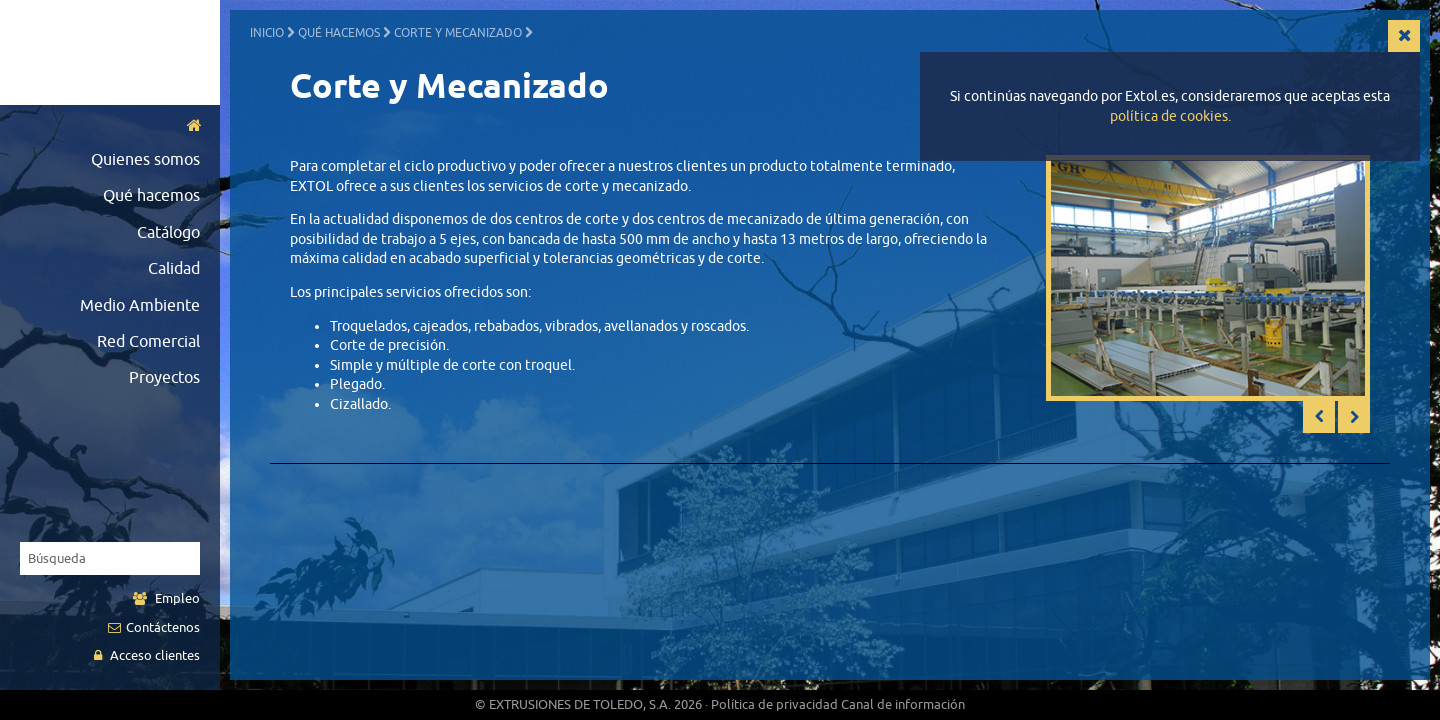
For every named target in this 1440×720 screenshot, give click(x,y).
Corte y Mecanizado (458, 33)
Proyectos (164, 378)
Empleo (166, 598)
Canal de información (903, 704)
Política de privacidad (774, 704)
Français (125, 86)
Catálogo (168, 233)
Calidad (174, 269)
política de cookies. (1170, 116)
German (154, 86)
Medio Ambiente (140, 306)
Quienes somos (145, 160)
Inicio (267, 33)
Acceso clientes (147, 655)
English (96, 86)
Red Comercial (148, 342)
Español (67, 86)
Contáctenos (154, 627)
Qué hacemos (151, 196)
